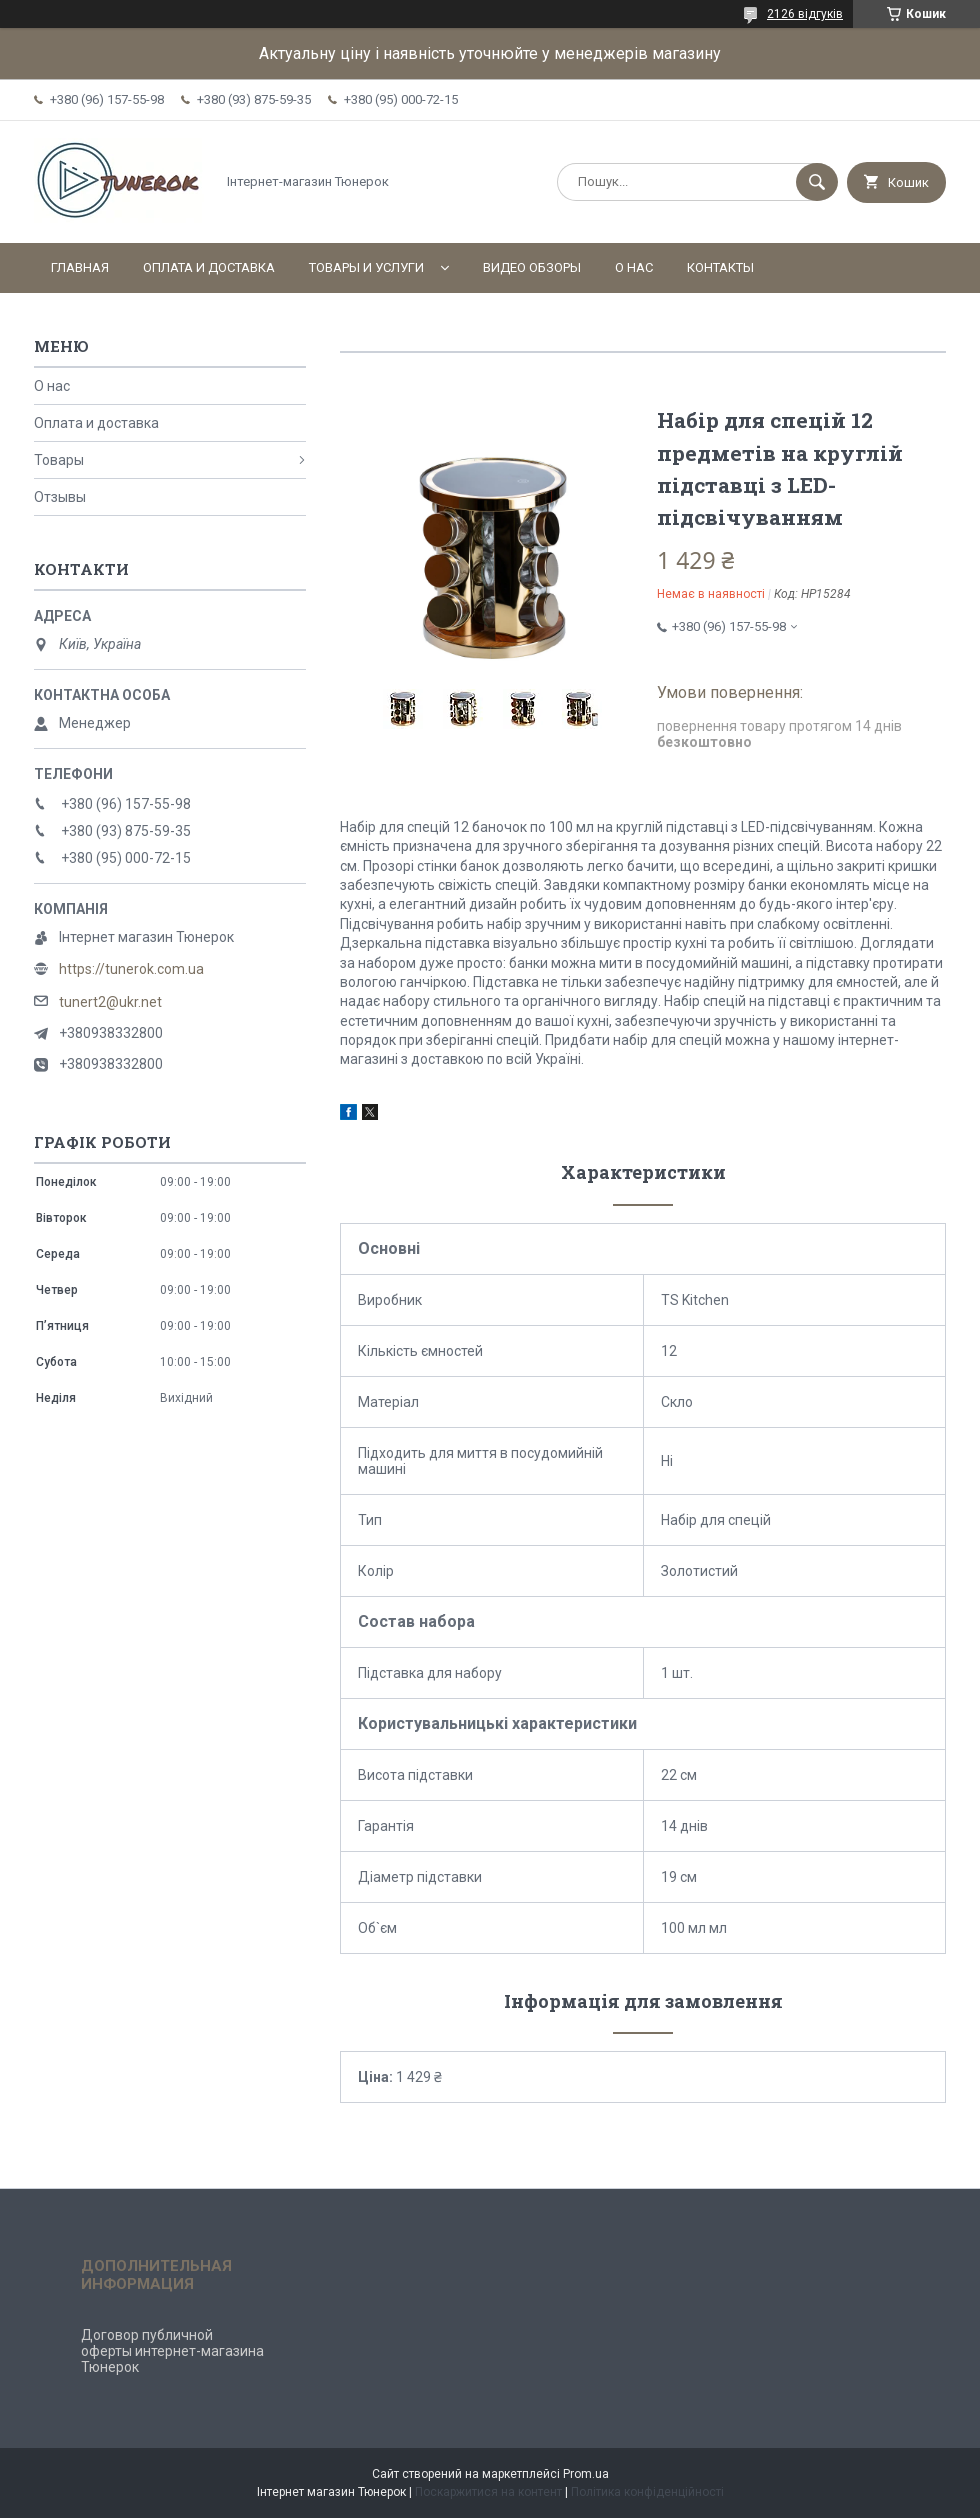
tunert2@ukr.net (110, 1002)
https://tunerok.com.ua (131, 969)
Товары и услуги (366, 267)
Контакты (720, 267)
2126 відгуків (805, 14)
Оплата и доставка (209, 267)
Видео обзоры (532, 267)
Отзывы (60, 497)
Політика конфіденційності (647, 2492)
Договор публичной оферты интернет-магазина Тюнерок (172, 2351)
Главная (80, 267)
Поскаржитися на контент (488, 2492)
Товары (59, 460)
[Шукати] (817, 182)
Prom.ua (586, 2474)
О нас (634, 267)
